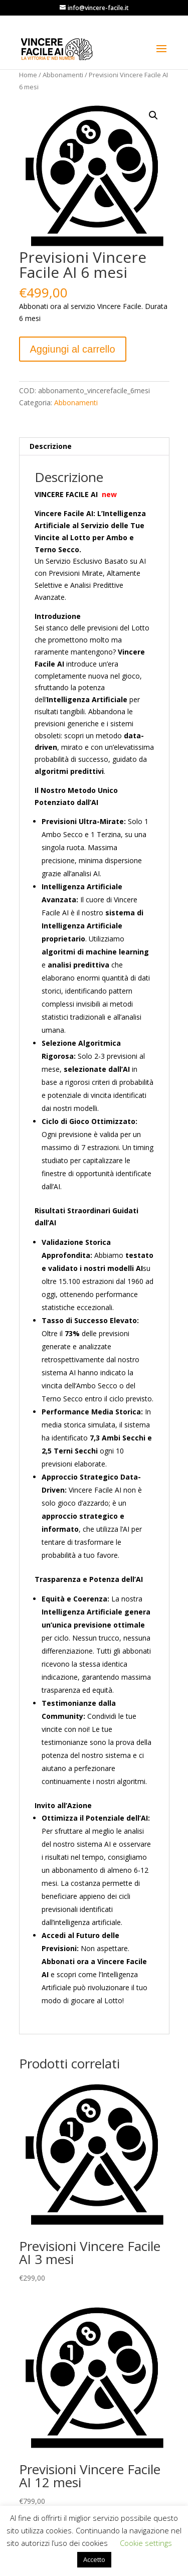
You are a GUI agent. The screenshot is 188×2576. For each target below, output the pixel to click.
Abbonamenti (63, 74)
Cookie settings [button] (146, 2543)
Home (28, 74)
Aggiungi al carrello (72, 349)
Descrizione (51, 446)
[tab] (94, 446)
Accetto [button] (94, 2559)
